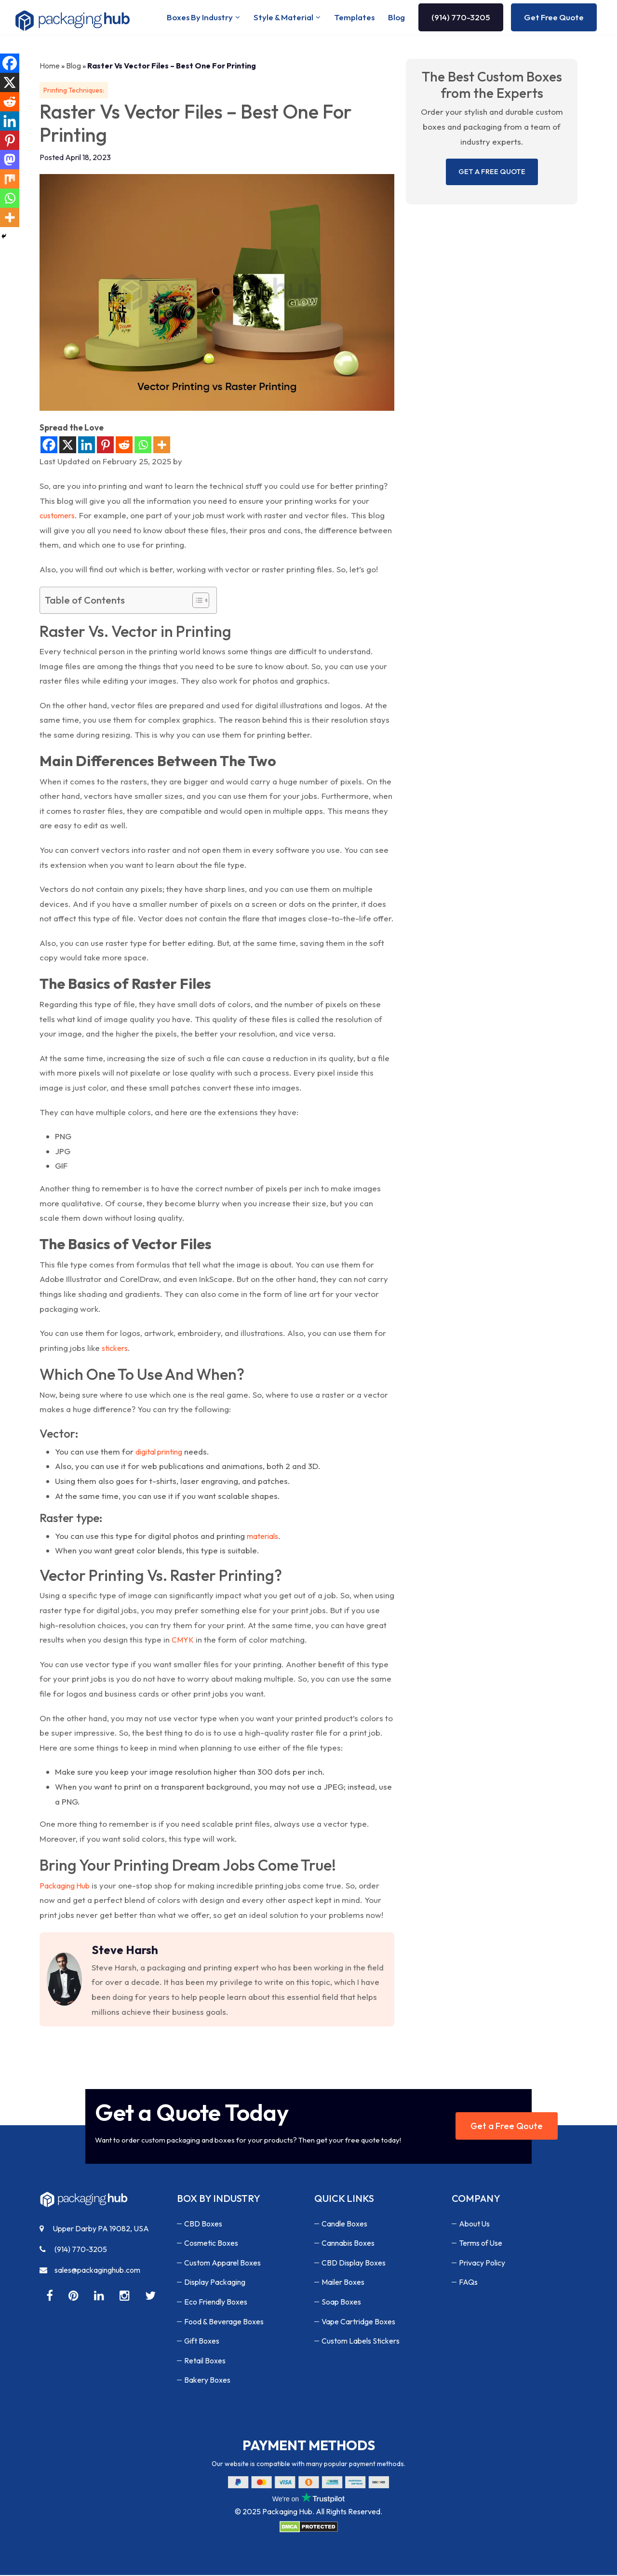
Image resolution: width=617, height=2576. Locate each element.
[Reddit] (124, 445)
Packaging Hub (65, 1886)
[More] (161, 445)
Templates (354, 18)
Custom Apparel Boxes (222, 2263)
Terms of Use (481, 2244)
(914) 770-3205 (460, 18)
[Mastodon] (9, 159)
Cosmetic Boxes (211, 2244)
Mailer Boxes (343, 2283)
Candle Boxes (344, 2224)
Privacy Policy (482, 2263)
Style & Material (283, 18)
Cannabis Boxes (348, 2244)
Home (50, 66)
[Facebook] (48, 445)
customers (57, 516)
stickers (115, 1349)
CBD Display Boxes (354, 2263)
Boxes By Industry (200, 18)
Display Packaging (214, 2283)
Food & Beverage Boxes (224, 2322)
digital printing (158, 1452)
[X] (67, 445)
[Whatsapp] (142, 445)
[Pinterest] (105, 445)
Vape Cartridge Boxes (358, 2322)
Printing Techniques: (73, 91)
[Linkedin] (86, 445)
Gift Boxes (201, 2342)
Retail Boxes (205, 2361)
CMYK (183, 1640)
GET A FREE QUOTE (491, 172)
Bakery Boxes (207, 2381)
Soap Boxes (341, 2302)
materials (262, 1537)
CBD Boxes (203, 2224)
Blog (396, 18)
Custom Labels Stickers (361, 2342)
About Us (474, 2224)
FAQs (468, 2283)
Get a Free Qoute (506, 2126)
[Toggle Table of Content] (196, 601)
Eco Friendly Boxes (215, 2302)
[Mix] (9, 179)
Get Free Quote (554, 18)
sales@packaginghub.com (90, 2271)
